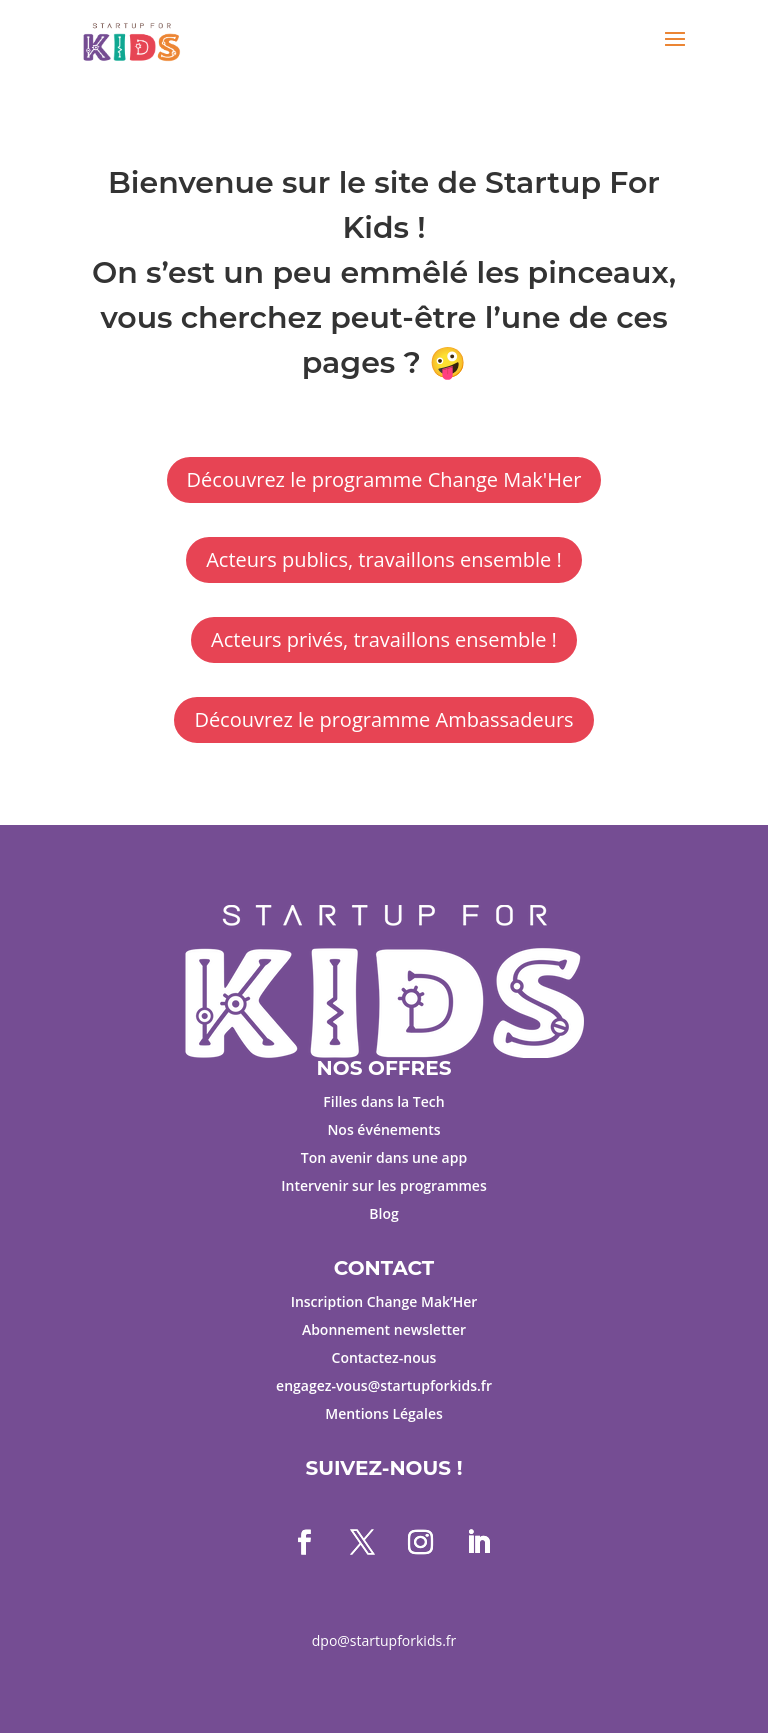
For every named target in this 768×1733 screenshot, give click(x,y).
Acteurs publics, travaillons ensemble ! (384, 559)
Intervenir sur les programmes (383, 1185)
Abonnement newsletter (384, 1329)
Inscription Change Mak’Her (384, 1301)
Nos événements (383, 1129)
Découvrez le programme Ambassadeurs (383, 719)
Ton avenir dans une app (384, 1157)
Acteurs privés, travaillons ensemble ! (384, 639)
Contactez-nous (384, 1357)
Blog (383, 1213)
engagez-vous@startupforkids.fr (384, 1385)
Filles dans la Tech (383, 1101)
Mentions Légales (384, 1413)
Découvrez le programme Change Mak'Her (384, 479)
